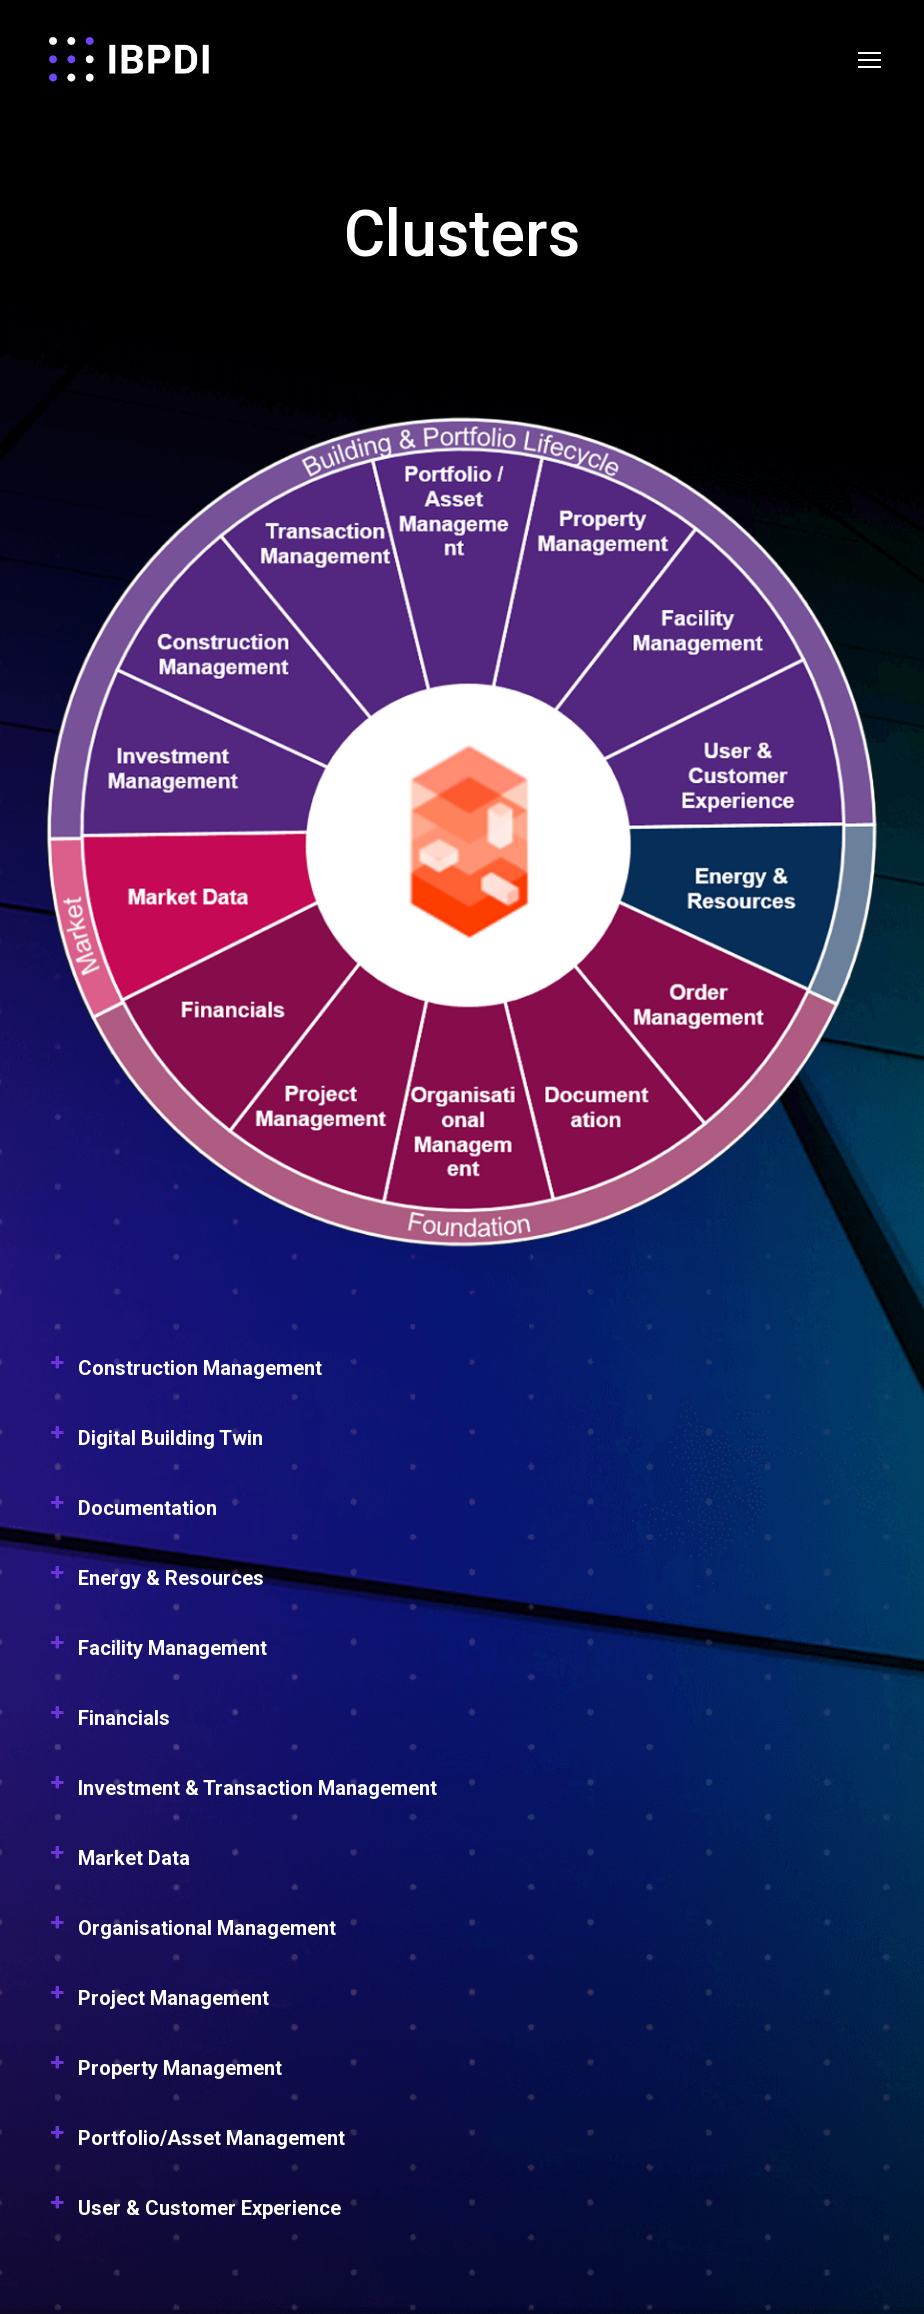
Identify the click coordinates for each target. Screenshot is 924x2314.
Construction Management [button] (184, 1374)
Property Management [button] (164, 2074)
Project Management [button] (157, 2004)
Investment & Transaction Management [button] (241, 1794)
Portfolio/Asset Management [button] (195, 2144)
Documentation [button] (131, 1514)
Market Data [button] (118, 1864)
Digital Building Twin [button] (154, 1444)
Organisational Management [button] (191, 1934)
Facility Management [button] (156, 1654)
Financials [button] (108, 1724)
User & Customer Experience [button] (193, 2214)
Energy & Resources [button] (155, 1584)
